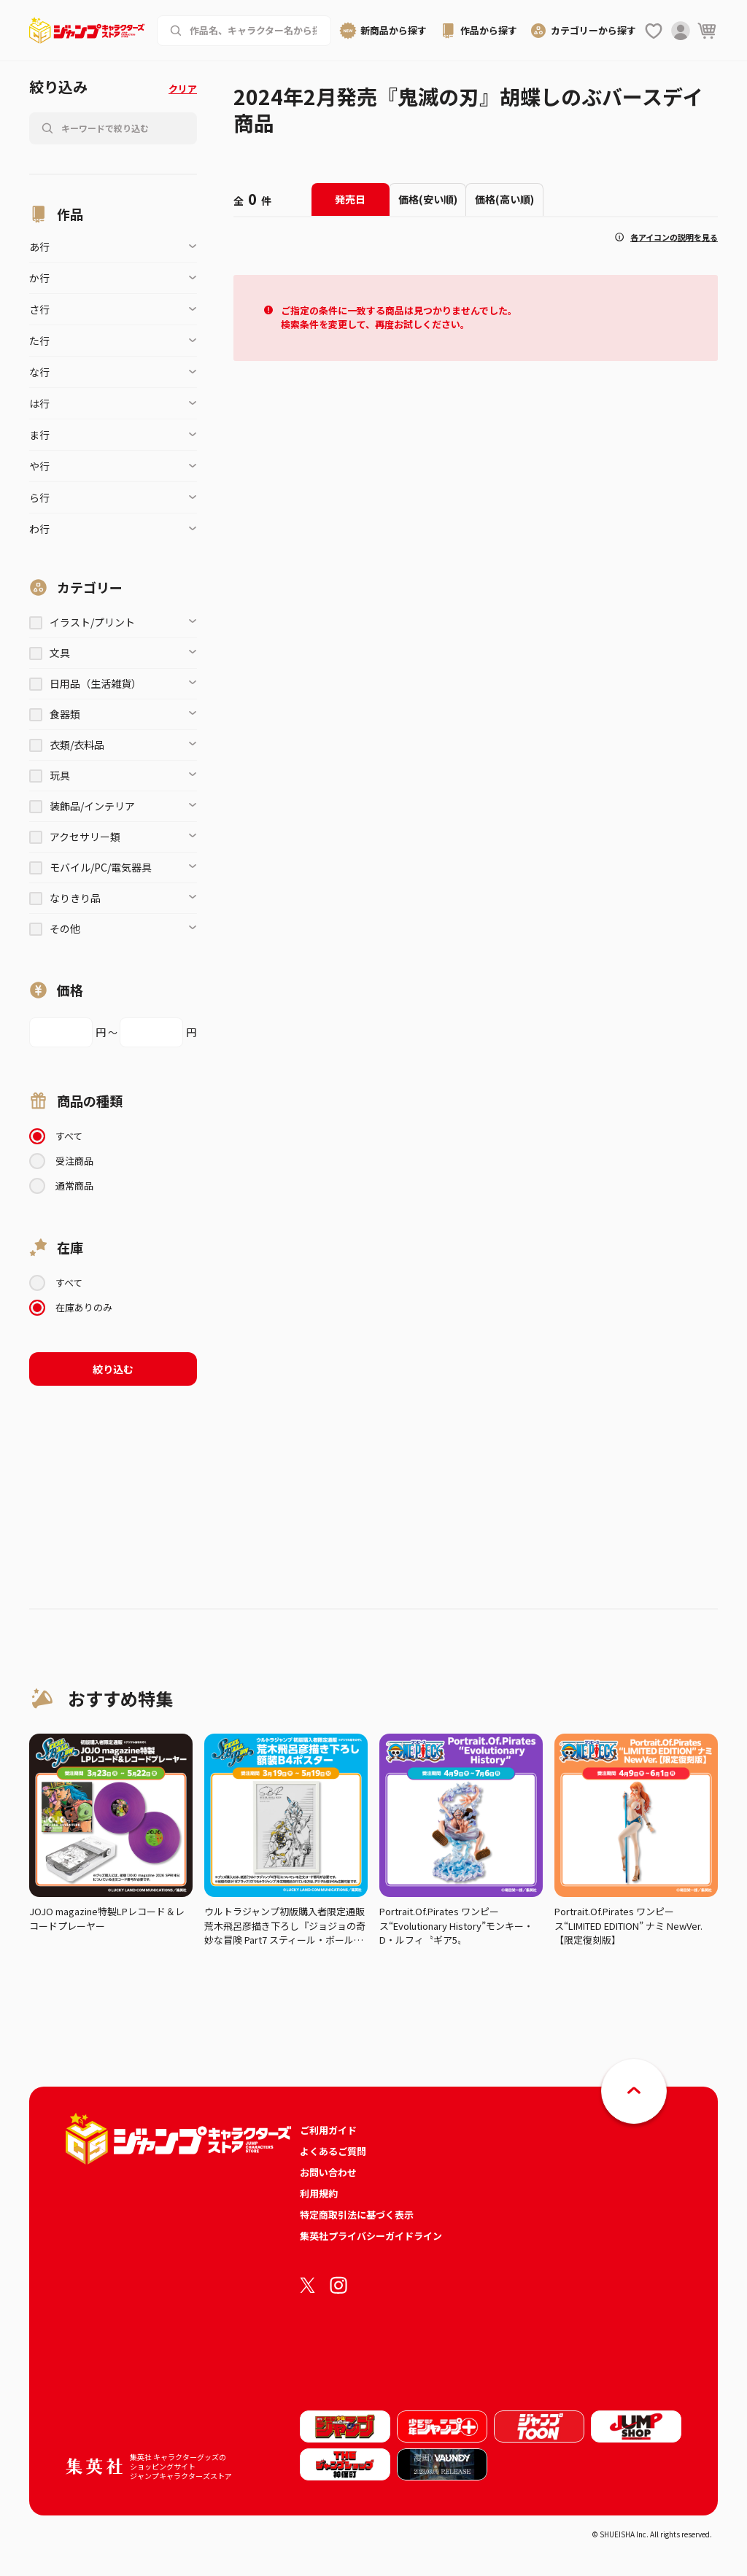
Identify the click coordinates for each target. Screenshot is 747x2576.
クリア (183, 89)
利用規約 (319, 2193)
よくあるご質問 (333, 2151)
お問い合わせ (328, 2172)
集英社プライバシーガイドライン (371, 2236)
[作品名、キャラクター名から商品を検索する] (255, 30)
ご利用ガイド (328, 2130)
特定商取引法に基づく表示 (357, 2215)
